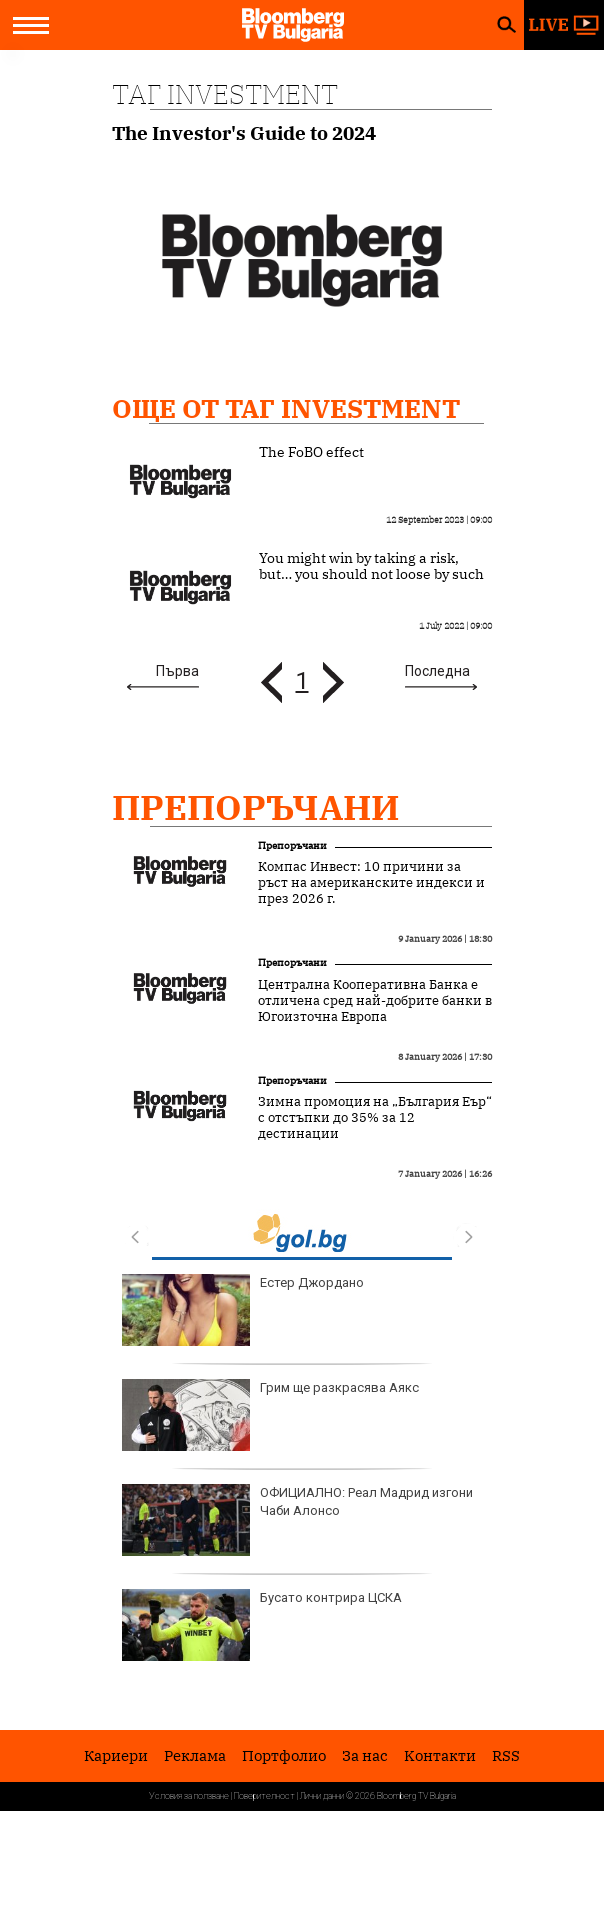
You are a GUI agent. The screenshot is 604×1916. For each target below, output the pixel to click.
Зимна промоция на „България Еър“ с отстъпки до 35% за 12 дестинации (375, 1118)
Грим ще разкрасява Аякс (270, 1415)
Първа (177, 671)
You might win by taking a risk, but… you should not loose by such (371, 566)
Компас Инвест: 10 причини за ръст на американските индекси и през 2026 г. (371, 883)
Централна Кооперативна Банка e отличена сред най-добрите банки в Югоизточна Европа (375, 1001)
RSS (506, 1755)
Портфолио (284, 1755)
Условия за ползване (189, 1796)
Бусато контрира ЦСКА (262, 1625)
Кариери (116, 1755)
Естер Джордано (243, 1310)
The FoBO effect (311, 452)
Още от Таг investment (286, 408)
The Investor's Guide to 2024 (244, 133)
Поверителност (264, 1796)
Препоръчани (256, 807)
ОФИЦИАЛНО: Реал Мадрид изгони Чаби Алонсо (297, 1520)
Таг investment (225, 94)
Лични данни (322, 1796)
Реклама (195, 1755)
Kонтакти (440, 1755)
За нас (365, 1755)
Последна (437, 671)
